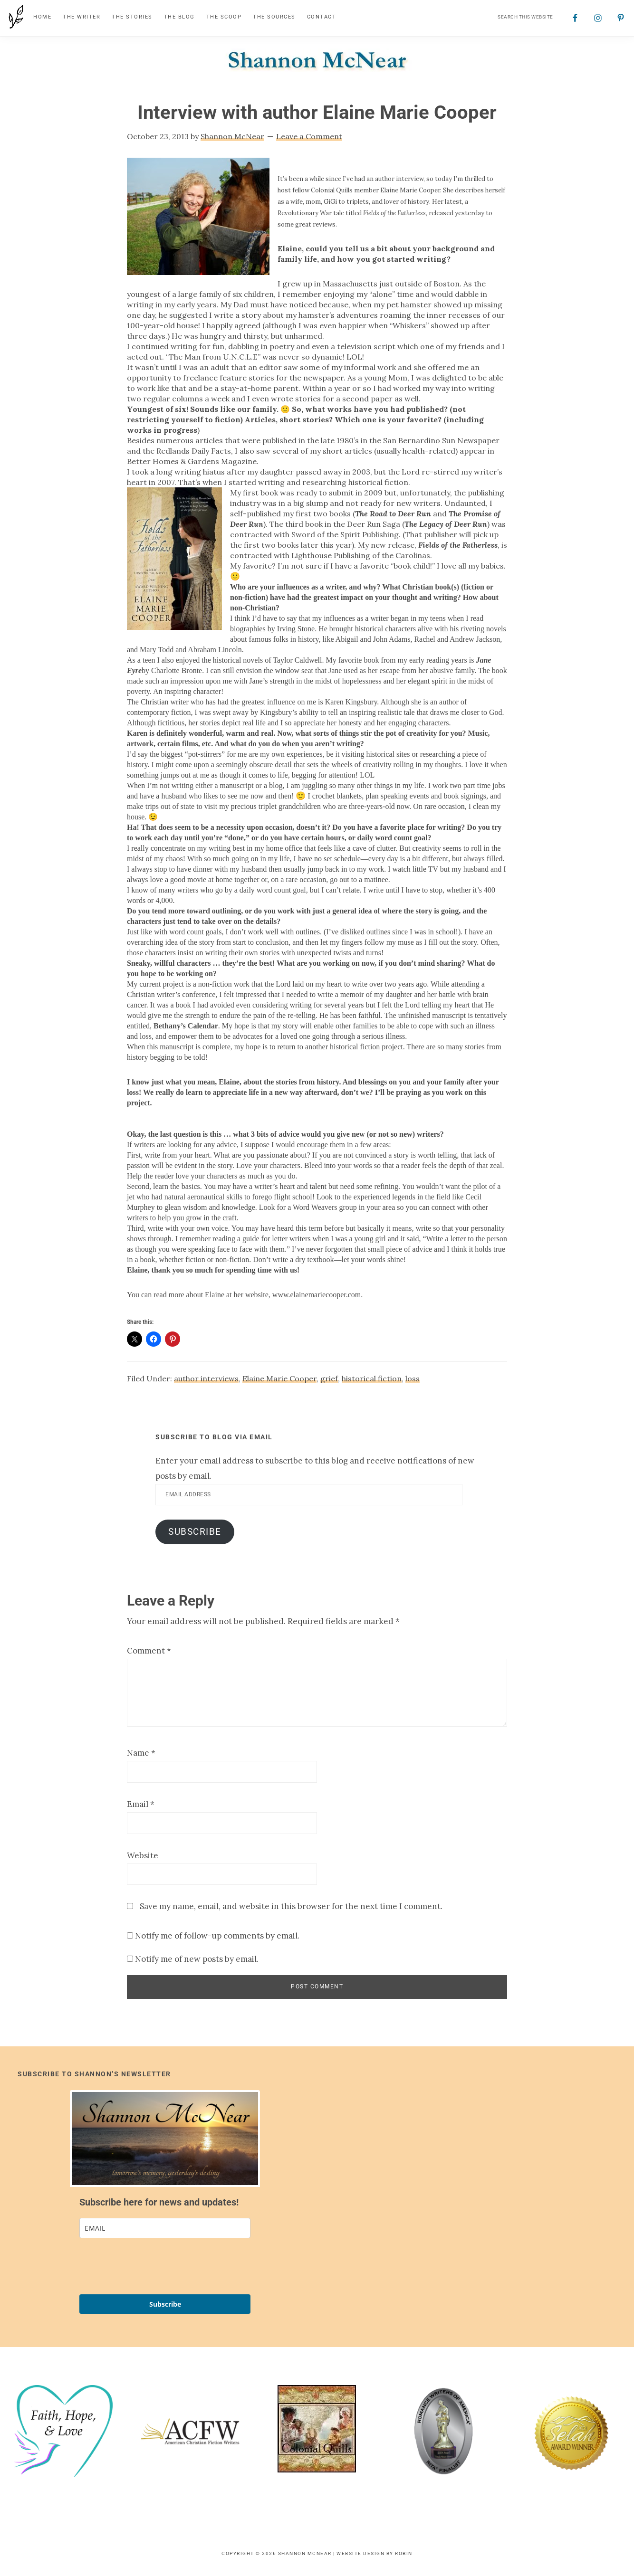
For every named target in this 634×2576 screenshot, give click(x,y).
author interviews (206, 1383)
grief (329, 1383)
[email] (164, 2233)
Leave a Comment (309, 141)
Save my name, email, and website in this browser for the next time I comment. (291, 1911)
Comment (149, 1655)
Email (140, 1809)
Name (141, 1757)
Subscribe (194, 1536)
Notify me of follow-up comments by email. (217, 1940)
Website (142, 1860)
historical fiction (372, 1383)
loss (412, 1383)
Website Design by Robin (374, 2558)
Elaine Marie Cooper (279, 1383)
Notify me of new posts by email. (197, 1963)
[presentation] (151, 2271)
